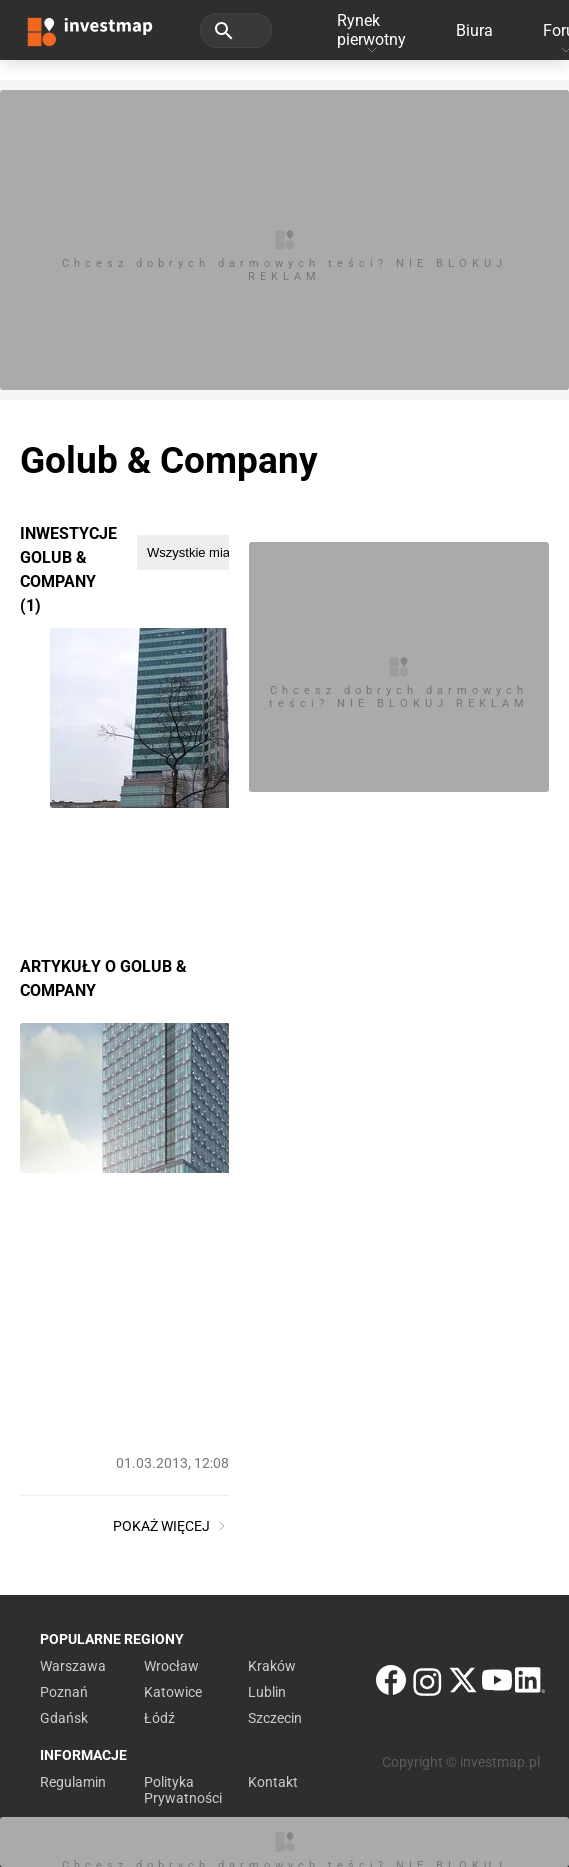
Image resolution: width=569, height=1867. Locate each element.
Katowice (173, 1692)
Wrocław (171, 1666)
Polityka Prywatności (183, 1790)
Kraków (272, 1666)
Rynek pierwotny (371, 30)
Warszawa (73, 1666)
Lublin (267, 1692)
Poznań (64, 1692)
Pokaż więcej (171, 1526)
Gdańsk (64, 1718)
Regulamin (73, 1782)
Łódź (159, 1718)
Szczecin (275, 1718)
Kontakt (273, 1782)
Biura (474, 30)
